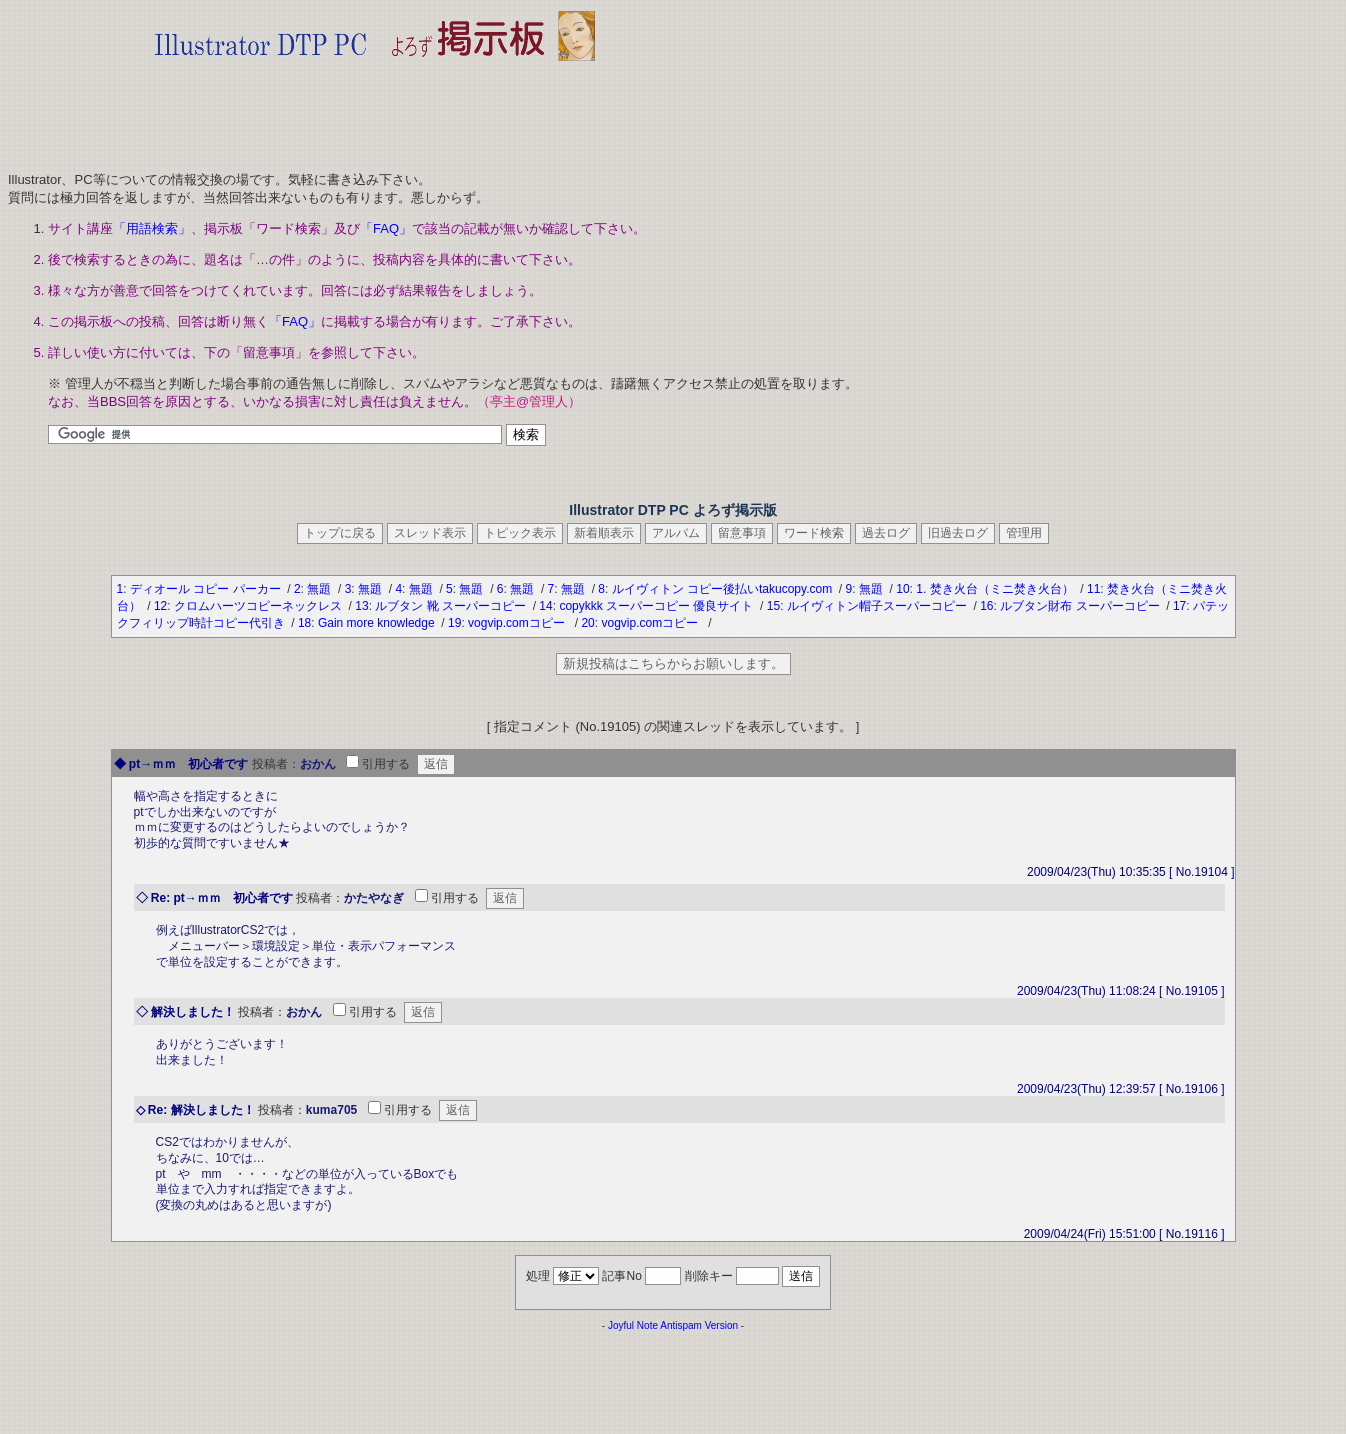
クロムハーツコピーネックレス (259, 606)
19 (454, 623)
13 (361, 606)
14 (545, 606)
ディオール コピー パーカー (207, 589)
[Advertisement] (375, 110)
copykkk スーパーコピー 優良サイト (657, 606)
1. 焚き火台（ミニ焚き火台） (996, 589)
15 (773, 606)
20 (587, 623)
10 (902, 589)
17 (1179, 606)
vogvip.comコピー (519, 623)
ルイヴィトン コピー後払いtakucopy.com (724, 589)
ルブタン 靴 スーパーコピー (452, 606)
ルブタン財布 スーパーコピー (1081, 606)
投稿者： (276, 764)
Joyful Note (633, 1325)
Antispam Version (699, 1325)
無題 (320, 589)
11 (1093, 589)
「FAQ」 (386, 228)
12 (160, 606)
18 (304, 623)
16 (986, 606)
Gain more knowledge (378, 623)
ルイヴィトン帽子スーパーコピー (878, 606)
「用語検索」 (152, 228)
